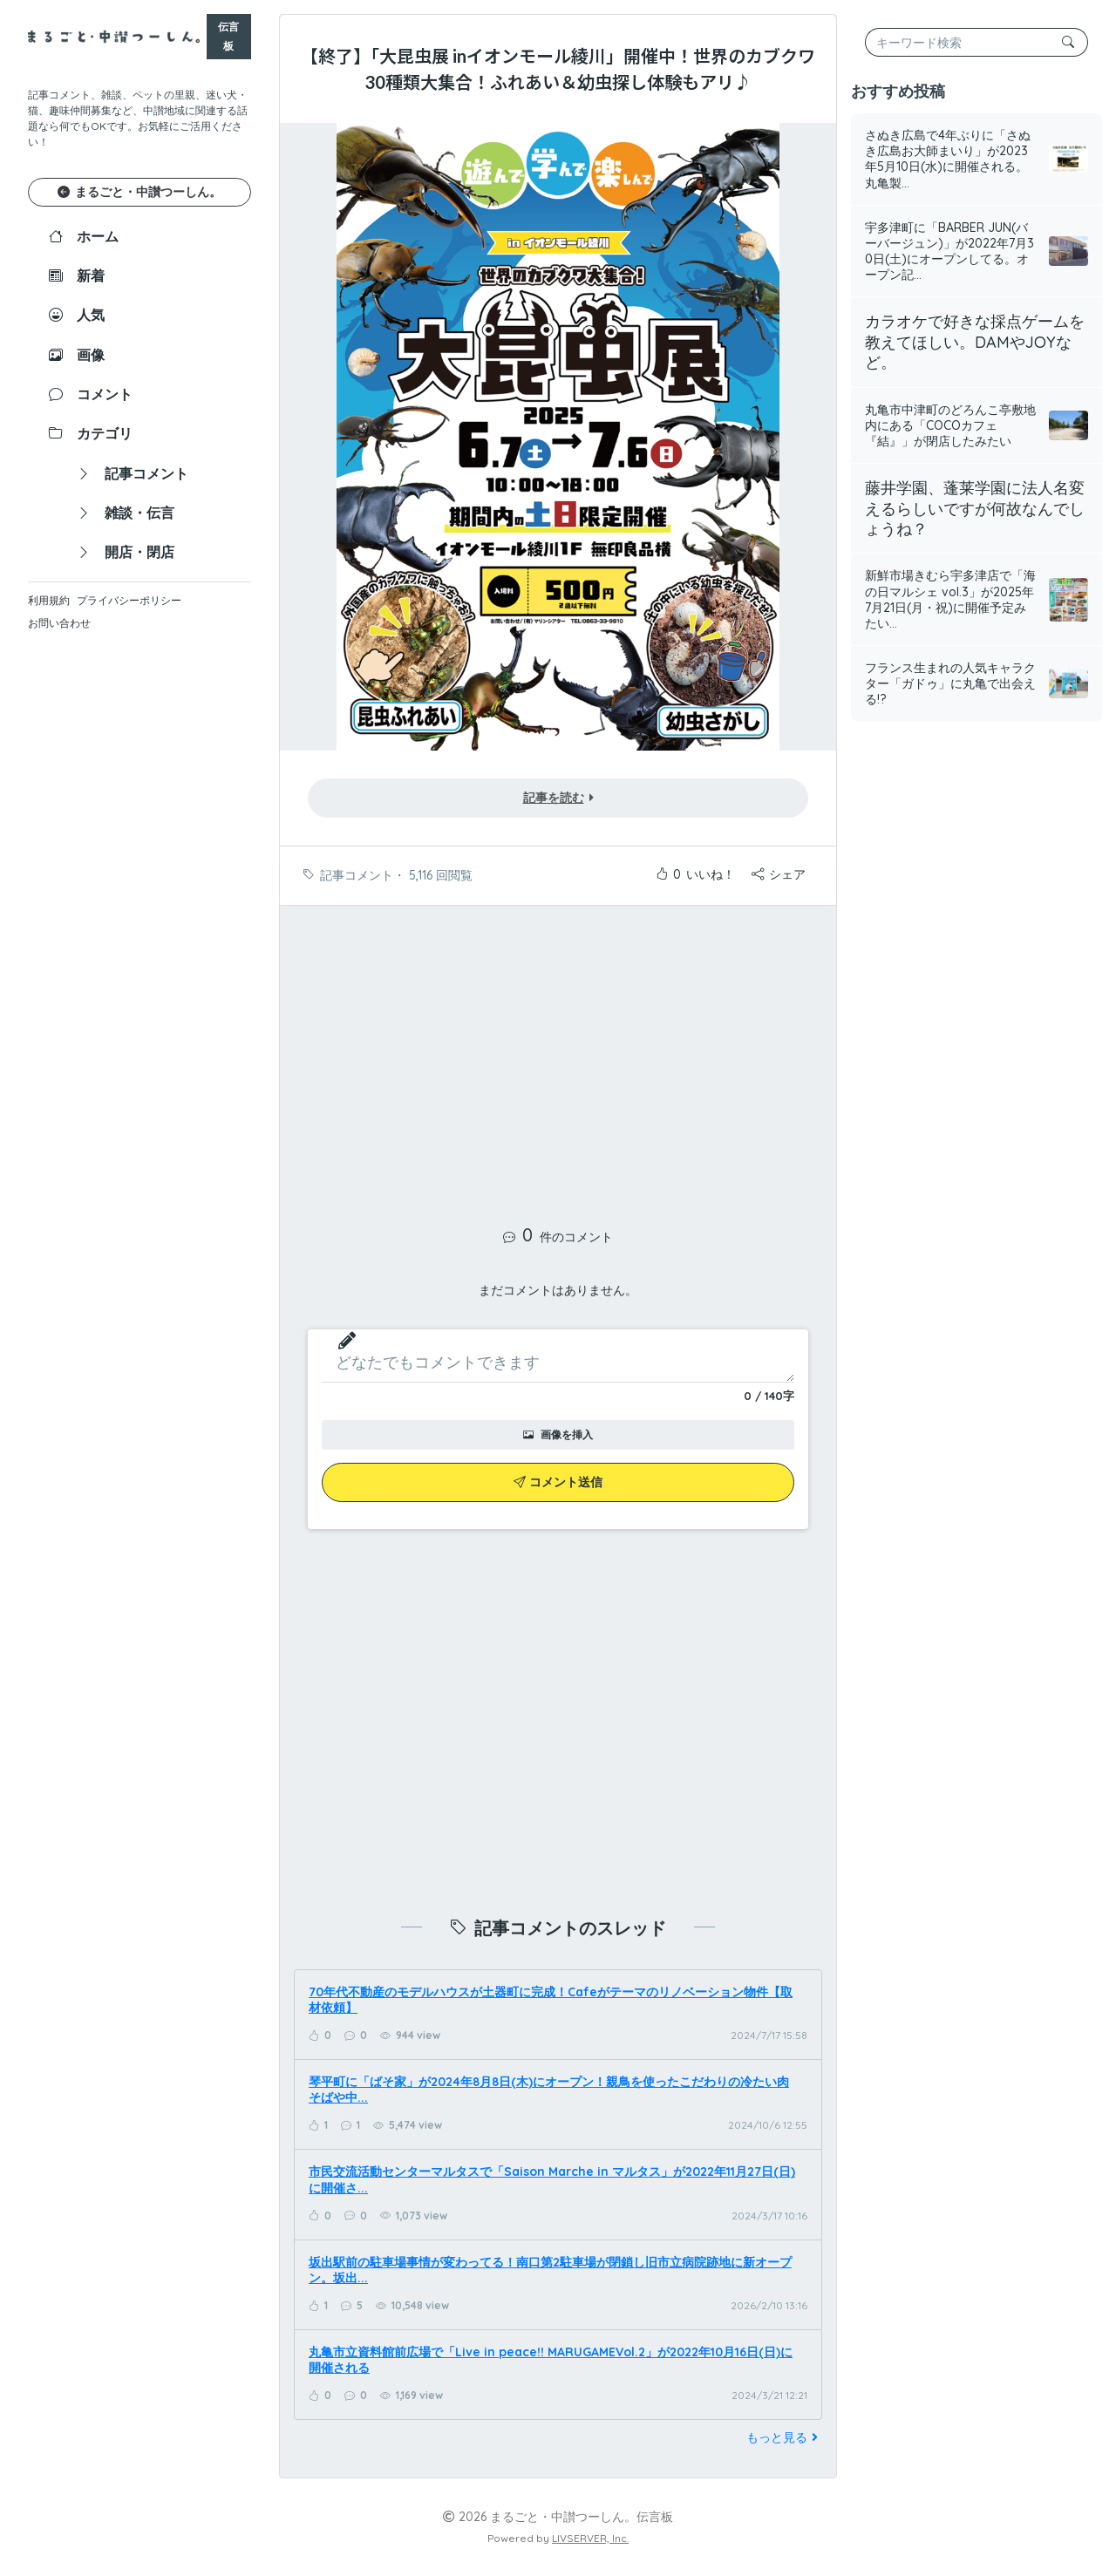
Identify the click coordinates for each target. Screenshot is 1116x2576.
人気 (77, 314)
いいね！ (695, 874)
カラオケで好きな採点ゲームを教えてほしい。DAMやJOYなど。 (975, 341)
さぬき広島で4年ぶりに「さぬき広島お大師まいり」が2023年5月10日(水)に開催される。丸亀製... (948, 159)
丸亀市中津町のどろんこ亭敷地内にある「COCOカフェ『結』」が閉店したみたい (950, 425)
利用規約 (49, 600)
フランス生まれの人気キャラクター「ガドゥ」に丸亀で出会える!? (950, 683)
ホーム (84, 236)
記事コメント (132, 473)
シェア (779, 874)
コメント (91, 394)
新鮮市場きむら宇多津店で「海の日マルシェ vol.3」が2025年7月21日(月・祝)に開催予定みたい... (950, 599)
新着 (77, 275)
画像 (77, 355)
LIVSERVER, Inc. (590, 2538)
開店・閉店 (125, 552)
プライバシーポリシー (129, 600)
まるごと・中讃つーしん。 (139, 192)
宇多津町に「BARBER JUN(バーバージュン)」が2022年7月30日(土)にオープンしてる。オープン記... (949, 251)
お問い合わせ (59, 622)
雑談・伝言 (125, 512)
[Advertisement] (558, 1056)
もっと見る (784, 2437)
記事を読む (558, 797)
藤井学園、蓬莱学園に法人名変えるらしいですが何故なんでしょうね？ (975, 508)
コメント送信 (558, 1482)
